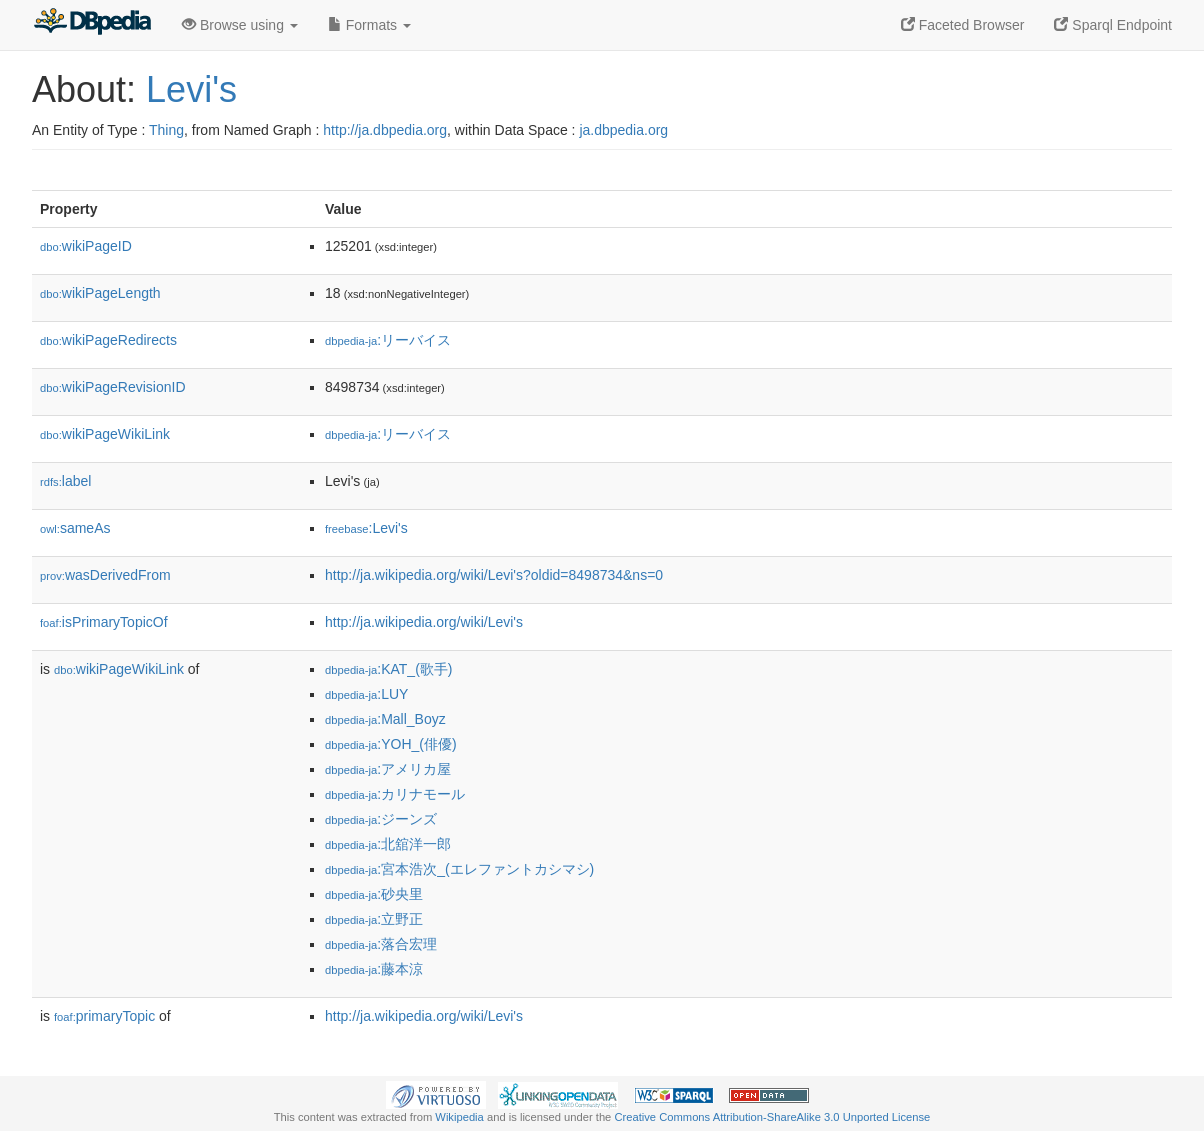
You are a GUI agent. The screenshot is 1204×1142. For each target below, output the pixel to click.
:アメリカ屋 (388, 769)
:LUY (366, 694)
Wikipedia (459, 1117)
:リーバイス (388, 340)
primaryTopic (104, 1016)
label (65, 481)
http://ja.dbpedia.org (385, 130)
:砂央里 (374, 894)
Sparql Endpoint (1113, 25)
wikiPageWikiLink (105, 434)
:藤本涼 (374, 969)
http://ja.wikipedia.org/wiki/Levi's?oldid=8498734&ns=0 (494, 575)
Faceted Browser (963, 25)
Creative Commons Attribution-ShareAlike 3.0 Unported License (772, 1117)
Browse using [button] (240, 25)
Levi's (191, 89)
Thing (166, 130)
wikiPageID (86, 246)
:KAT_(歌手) (388, 669)
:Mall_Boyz (385, 719)
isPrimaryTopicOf (104, 622)
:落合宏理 (381, 944)
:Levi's (366, 528)
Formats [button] (369, 25)
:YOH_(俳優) (391, 744)
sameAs (75, 528)
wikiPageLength (100, 293)
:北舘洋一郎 (388, 844)
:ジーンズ (381, 819)
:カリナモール (395, 794)
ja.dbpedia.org (623, 130)
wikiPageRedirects (108, 340)
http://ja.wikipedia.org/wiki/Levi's (424, 622)
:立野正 (374, 919)
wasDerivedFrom (105, 575)
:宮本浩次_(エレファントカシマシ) (459, 869)
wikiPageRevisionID (113, 387)
